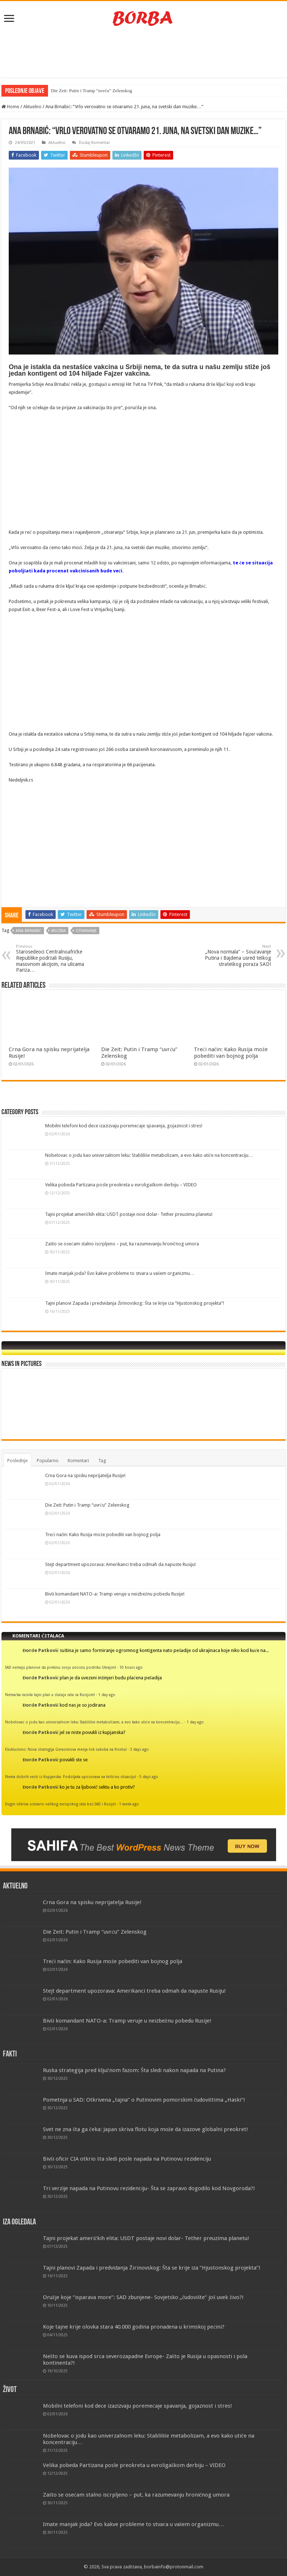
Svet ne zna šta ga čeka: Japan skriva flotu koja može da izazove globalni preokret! (145, 2129)
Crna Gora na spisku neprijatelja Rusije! (85, 1475)
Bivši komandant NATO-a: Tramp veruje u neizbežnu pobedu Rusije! (114, 1594)
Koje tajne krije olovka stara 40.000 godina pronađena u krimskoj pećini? (133, 2327)
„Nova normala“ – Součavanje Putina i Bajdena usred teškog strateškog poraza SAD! (233, 955)
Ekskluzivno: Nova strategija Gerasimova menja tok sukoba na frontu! (66, 1749)
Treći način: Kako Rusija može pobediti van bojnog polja (231, 1052)
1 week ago (129, 1804)
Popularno (48, 1460)
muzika (58, 930)
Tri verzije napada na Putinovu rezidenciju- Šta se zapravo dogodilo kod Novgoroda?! (149, 2188)
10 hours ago (131, 1667)
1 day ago (106, 1694)
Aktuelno (32, 106)
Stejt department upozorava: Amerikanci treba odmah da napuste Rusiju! (120, 1564)
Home (10, 106)
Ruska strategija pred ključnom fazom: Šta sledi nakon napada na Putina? (134, 2070)
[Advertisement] (143, 54)
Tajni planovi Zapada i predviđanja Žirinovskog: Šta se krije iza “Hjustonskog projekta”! (134, 1303)
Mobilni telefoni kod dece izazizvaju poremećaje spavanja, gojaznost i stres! (123, 1125)
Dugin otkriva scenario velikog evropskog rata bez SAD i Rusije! (60, 1804)
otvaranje (86, 930)
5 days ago (148, 1776)
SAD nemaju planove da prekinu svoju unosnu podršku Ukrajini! (60, 1667)
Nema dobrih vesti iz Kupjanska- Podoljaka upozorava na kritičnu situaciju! (70, 1776)
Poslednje (17, 1460)
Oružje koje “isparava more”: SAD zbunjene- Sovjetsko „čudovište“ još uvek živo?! (143, 2297)
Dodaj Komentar (94, 142)
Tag (102, 1460)
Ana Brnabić (28, 930)
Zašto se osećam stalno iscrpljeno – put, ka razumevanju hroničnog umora (122, 1243)
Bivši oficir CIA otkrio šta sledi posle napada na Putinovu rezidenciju (127, 2159)
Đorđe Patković (41, 1650)
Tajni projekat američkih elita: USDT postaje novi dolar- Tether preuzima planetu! (128, 1214)
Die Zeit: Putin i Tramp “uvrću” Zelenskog (91, 90)
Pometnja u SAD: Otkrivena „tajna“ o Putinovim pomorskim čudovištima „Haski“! (144, 2100)
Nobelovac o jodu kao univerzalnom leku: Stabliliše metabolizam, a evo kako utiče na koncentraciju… (149, 1155)
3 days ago (139, 1749)
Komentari (78, 1460)
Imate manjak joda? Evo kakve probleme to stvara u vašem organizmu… (120, 1273)
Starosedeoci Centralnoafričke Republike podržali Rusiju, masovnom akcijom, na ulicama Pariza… (53, 958)
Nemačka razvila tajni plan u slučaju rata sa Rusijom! (50, 1694)
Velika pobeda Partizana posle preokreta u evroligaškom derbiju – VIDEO (121, 1184)
